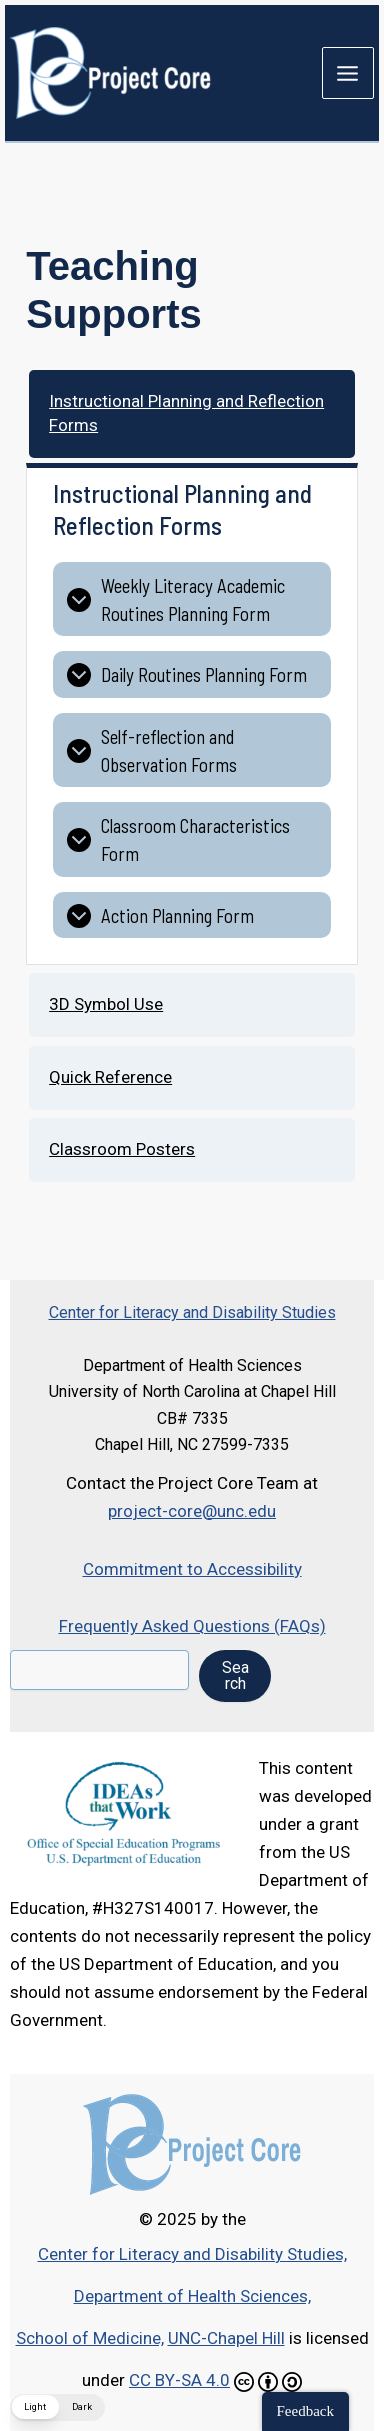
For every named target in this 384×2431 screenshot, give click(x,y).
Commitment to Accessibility (192, 1569)
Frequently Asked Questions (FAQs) (192, 1626)
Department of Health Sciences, (192, 2296)
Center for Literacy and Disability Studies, (192, 2254)
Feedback (305, 2411)
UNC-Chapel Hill (226, 2338)
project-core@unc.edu (192, 1511)
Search (235, 1675)
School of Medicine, (90, 2338)
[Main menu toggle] (348, 73)
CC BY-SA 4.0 (179, 2380)
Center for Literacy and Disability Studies (192, 1312)
